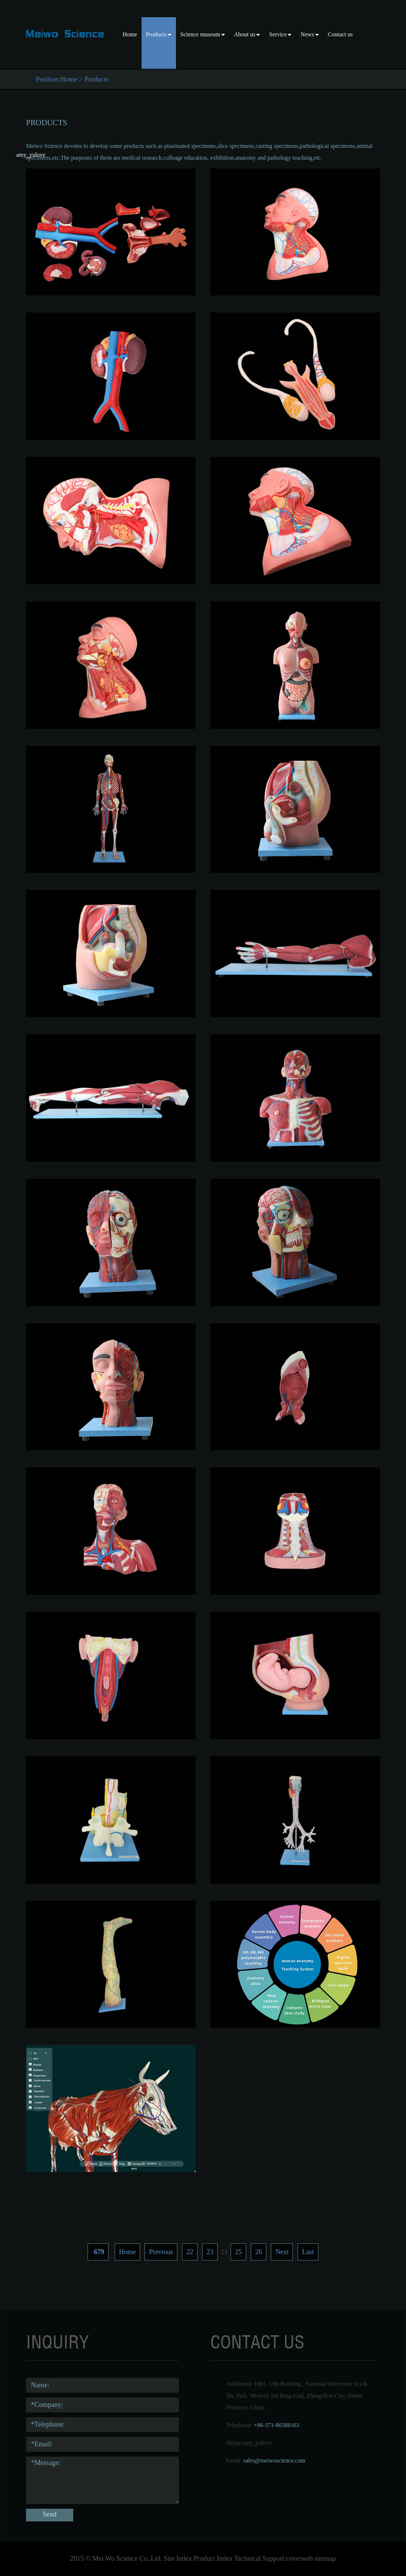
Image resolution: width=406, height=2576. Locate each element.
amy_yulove (256, 2442)
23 (209, 2252)
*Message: (102, 2480)
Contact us (340, 34)
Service (280, 34)
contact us (257, 2342)
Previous (161, 2252)
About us (247, 34)
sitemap (325, 2558)
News (309, 34)
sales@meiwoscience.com (274, 2460)
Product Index (213, 2558)
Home (130, 34)
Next (282, 2252)
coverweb (299, 2558)
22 (189, 2252)
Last (308, 2252)
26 (258, 2252)
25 (238, 2252)
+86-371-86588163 (276, 2425)
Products (159, 34)
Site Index (178, 2558)
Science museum (202, 34)
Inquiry (57, 2342)
